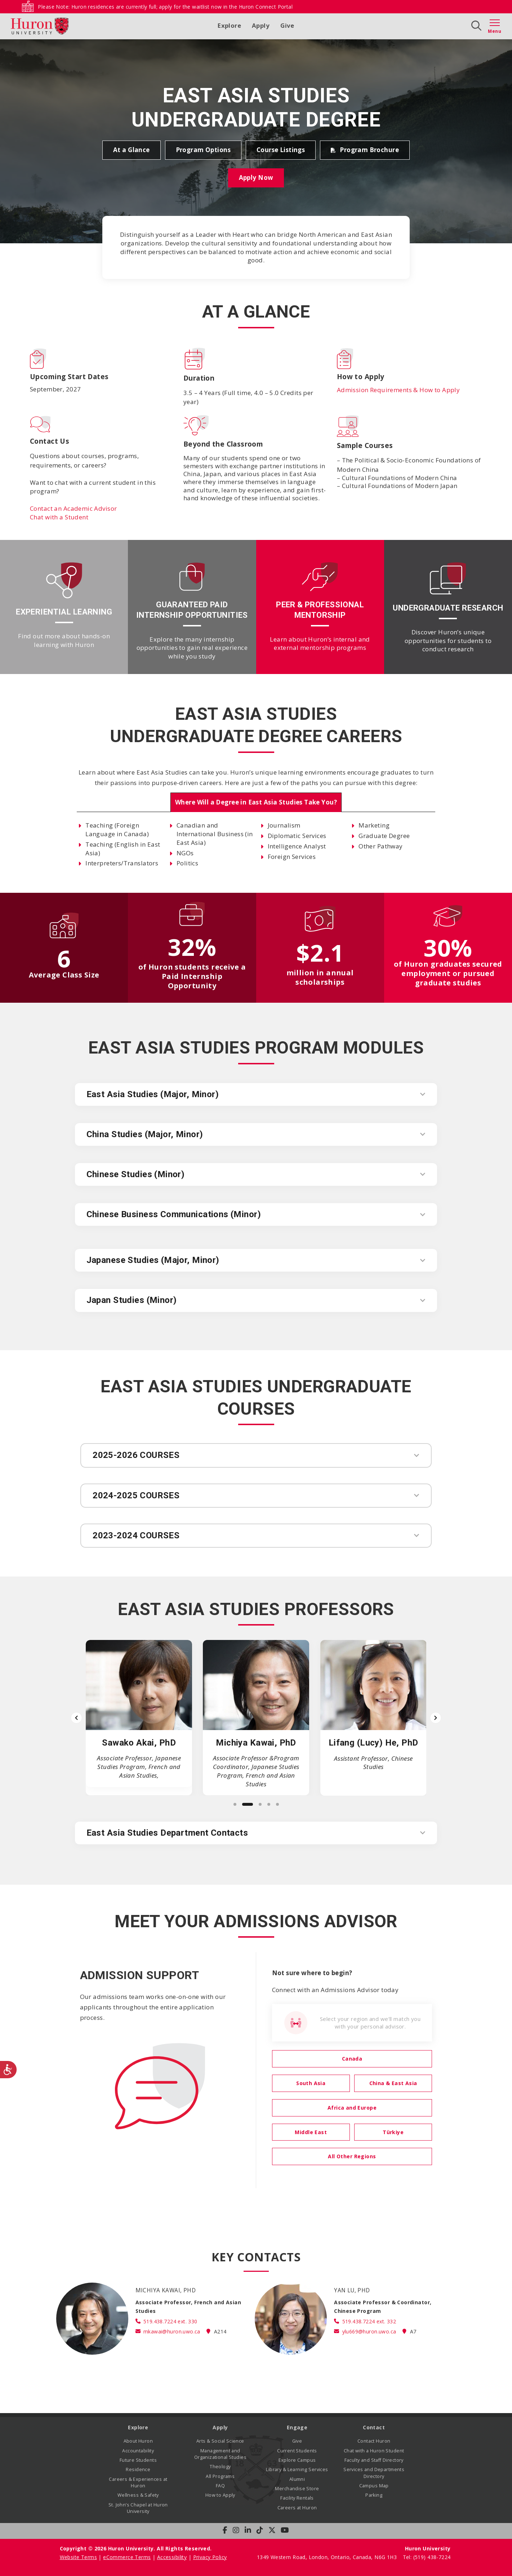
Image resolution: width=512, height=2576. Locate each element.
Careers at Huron (297, 2508)
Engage (297, 2427)
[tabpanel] (256, 844)
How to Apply (220, 2495)
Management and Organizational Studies (220, 2454)
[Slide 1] (235, 1804)
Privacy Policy (210, 2557)
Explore (229, 25)
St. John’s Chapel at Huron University (138, 2508)
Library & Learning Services (297, 2469)
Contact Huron (373, 2441)
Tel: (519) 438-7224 (427, 2557)
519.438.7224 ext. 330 (170, 2321)
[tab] (256, 802)
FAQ (220, 2486)
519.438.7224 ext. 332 (369, 2321)
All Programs (220, 2476)
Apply (261, 25)
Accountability (138, 2451)
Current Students (297, 2451)
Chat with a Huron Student (374, 2451)
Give (287, 25)
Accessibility (172, 2557)
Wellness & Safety (138, 2495)
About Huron (138, 2441)
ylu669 (369, 2331)
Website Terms (78, 2557)
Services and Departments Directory (373, 2472)
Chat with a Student (59, 517)
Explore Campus (297, 2460)
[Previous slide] (76, 1718)
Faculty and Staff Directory (374, 2460)
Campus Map (374, 2486)
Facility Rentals (297, 2498)
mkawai (171, 2331)
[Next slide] (435, 1718)
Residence (138, 2469)
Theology (220, 2467)
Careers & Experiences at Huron (138, 2482)
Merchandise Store (297, 2489)
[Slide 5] (277, 1804)
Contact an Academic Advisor (73, 508)
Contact (374, 2427)
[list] (256, 1717)
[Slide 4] (268, 1804)
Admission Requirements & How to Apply (398, 390)
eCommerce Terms (127, 2557)
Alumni (297, 2479)
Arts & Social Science (220, 2441)
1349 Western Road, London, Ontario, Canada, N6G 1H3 (328, 2557)
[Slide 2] (247, 1804)
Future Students (138, 2460)
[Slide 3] (260, 1804)
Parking (373, 2495)
